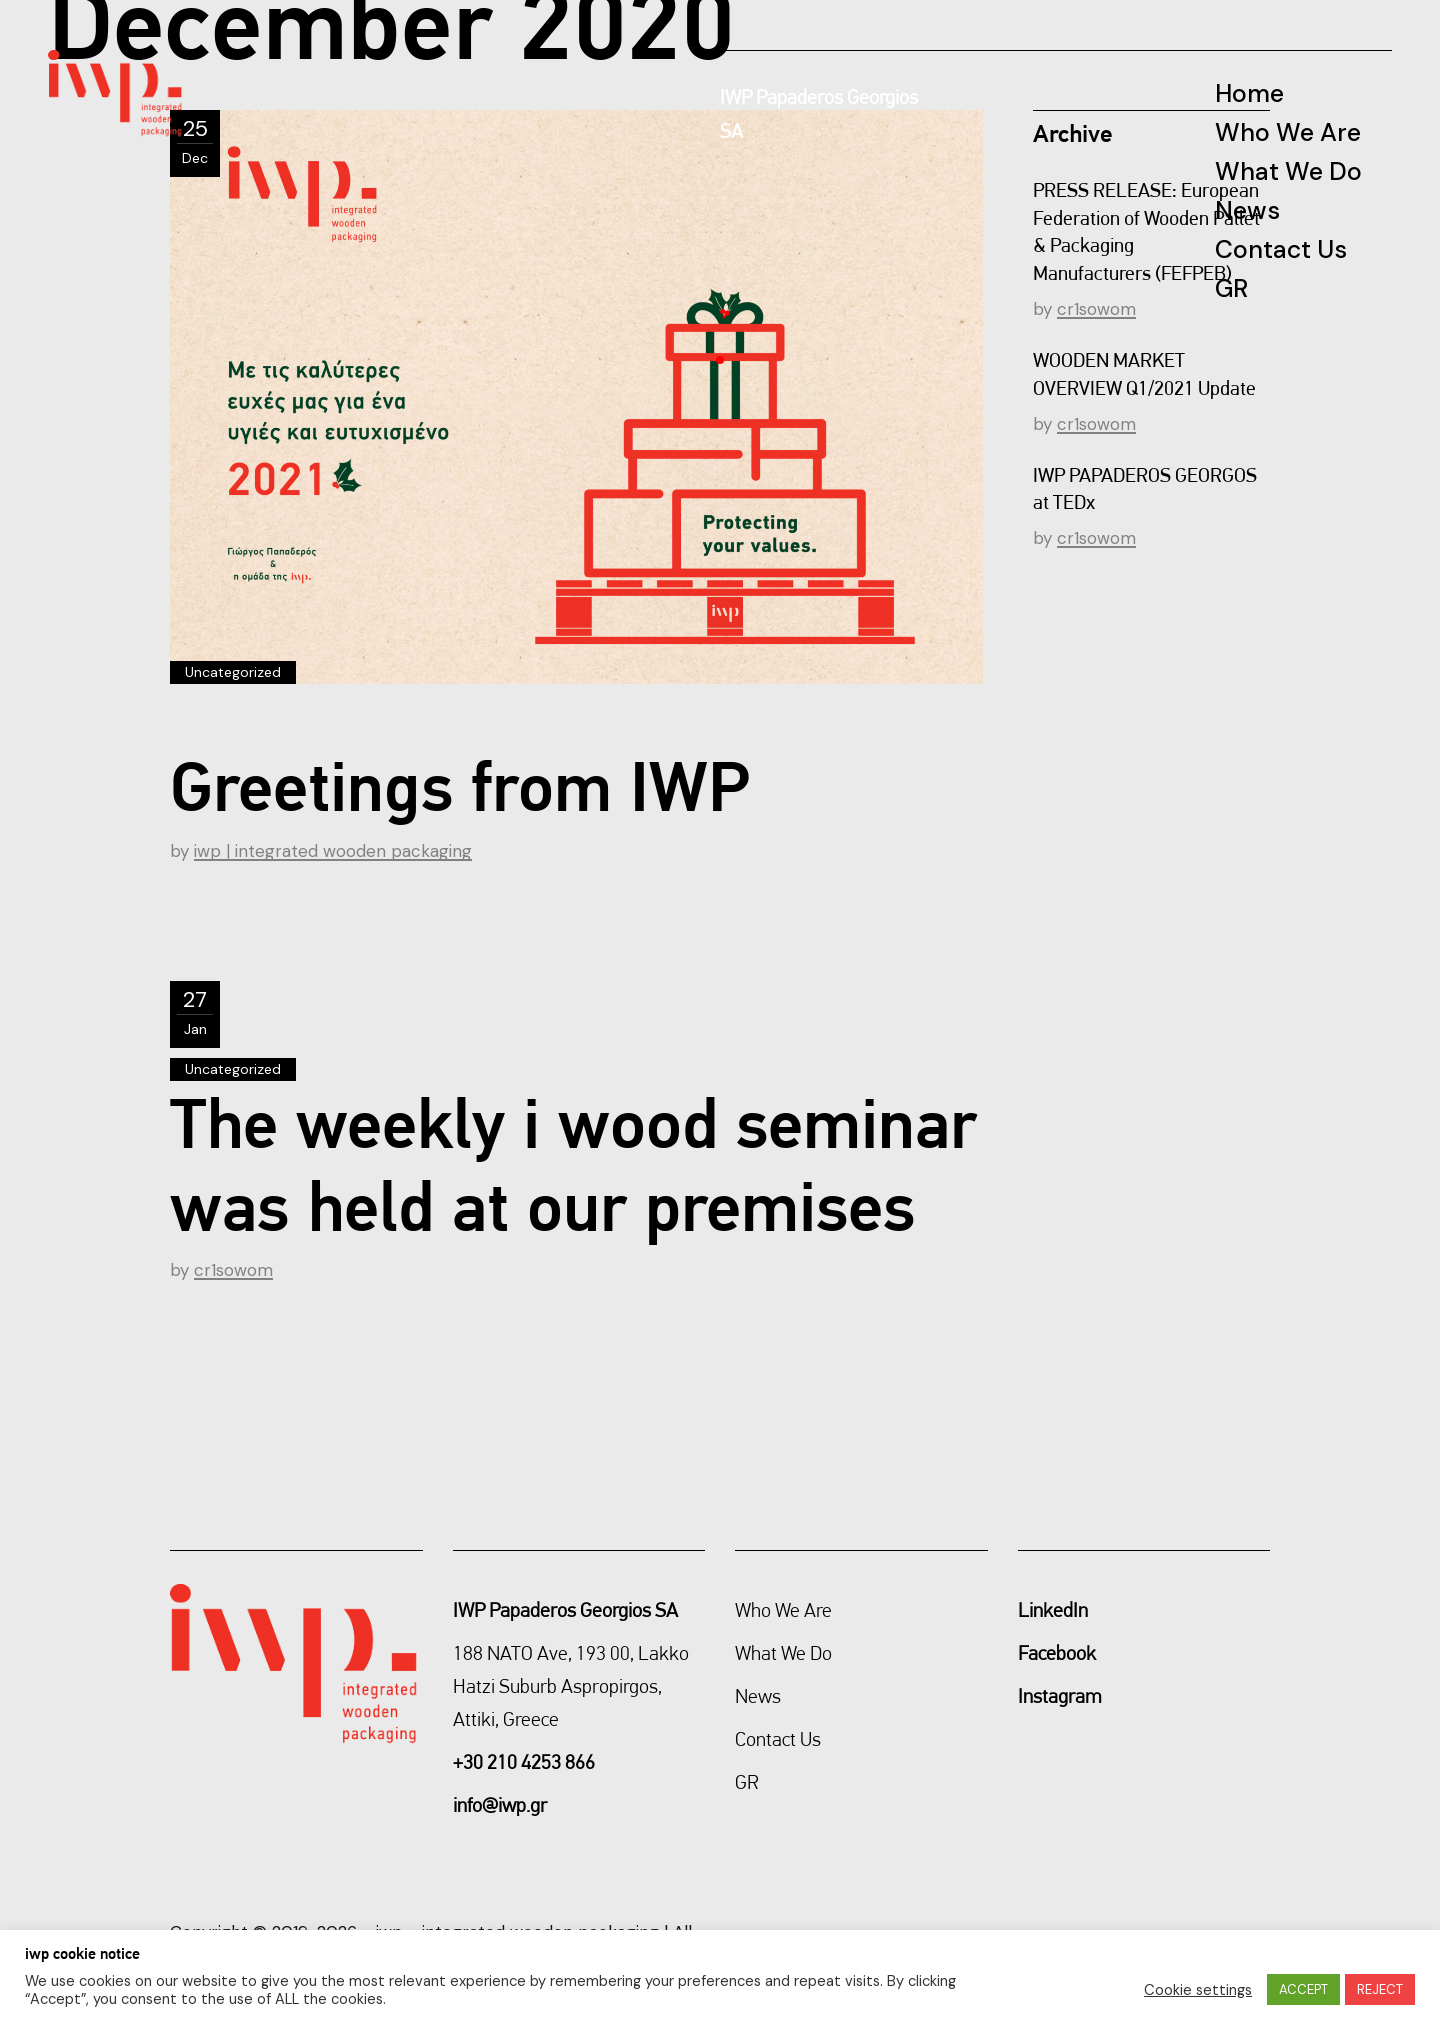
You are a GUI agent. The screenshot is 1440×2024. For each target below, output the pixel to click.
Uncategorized (233, 672)
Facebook (1057, 1653)
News (758, 1696)
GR (747, 1782)
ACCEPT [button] (1303, 1989)
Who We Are (783, 1610)
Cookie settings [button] (1198, 1990)
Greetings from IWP (459, 785)
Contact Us (778, 1739)
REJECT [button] (1380, 1989)
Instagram (1060, 1696)
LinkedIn (1053, 1610)
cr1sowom (233, 1270)
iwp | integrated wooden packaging (333, 851)
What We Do (783, 1653)
